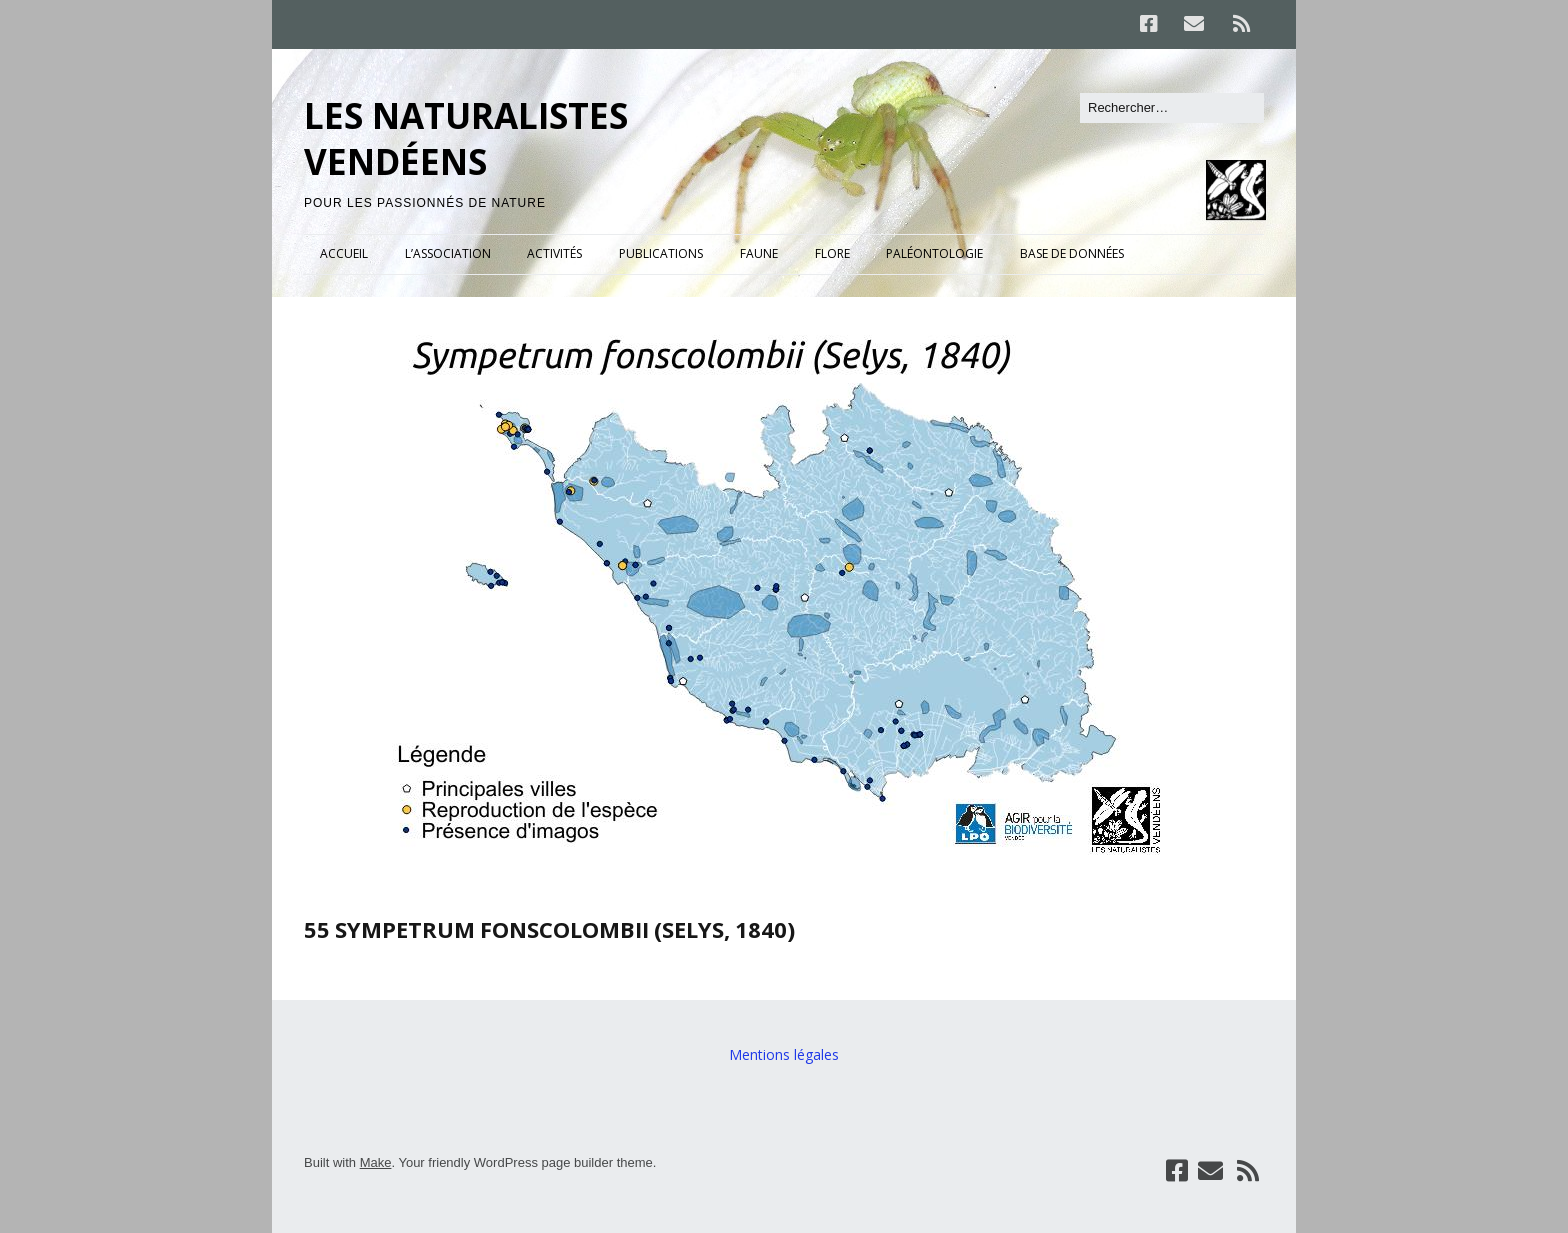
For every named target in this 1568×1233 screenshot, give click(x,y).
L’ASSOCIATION (448, 253)
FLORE (832, 253)
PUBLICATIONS (661, 253)
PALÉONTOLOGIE (934, 253)
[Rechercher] (1172, 108)
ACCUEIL (344, 253)
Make (376, 1162)
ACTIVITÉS (554, 253)
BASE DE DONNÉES (1072, 253)
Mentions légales (784, 1054)
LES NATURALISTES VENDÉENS (466, 138)
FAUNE (759, 253)
